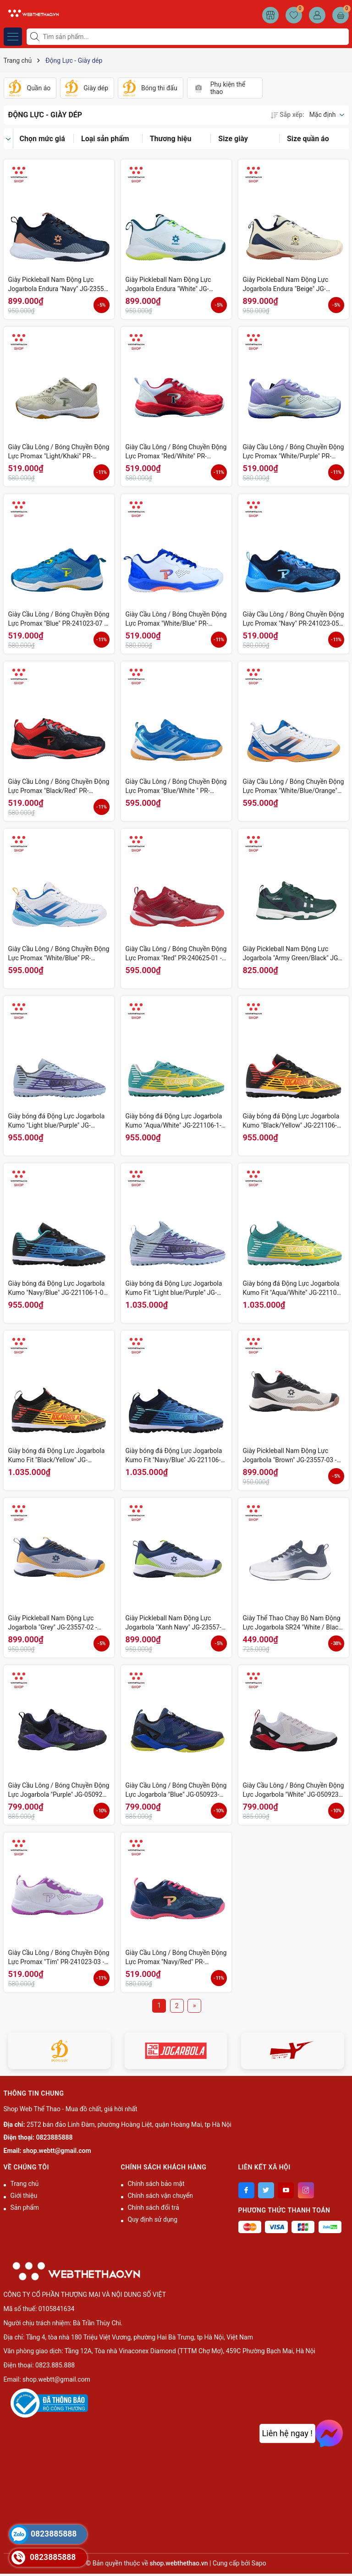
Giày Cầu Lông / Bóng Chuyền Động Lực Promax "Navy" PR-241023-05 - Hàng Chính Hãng (293, 619)
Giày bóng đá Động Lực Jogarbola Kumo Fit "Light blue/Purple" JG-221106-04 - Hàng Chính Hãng (174, 1288)
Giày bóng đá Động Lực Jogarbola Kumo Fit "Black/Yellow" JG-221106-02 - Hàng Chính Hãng (56, 1455)
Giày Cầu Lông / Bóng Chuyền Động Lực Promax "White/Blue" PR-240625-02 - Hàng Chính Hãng (59, 954)
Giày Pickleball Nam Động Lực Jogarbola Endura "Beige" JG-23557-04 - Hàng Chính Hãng (286, 284)
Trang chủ (25, 2183)
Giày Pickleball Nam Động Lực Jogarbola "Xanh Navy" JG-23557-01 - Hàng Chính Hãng (173, 1623)
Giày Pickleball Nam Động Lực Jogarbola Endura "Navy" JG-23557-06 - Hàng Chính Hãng (59, 284)
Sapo (259, 2563)
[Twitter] (266, 2190)
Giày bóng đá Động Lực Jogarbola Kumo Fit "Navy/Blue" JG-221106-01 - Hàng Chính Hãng (174, 1455)
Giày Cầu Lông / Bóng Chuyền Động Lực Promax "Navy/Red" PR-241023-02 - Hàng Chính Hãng (176, 1957)
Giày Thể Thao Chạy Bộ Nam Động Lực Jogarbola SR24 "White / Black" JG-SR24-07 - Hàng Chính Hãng (293, 1623)
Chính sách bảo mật (156, 2183)
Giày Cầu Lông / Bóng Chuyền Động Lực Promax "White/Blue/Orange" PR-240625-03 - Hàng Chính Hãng (293, 786)
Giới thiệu (24, 2195)
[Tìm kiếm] (36, 36)
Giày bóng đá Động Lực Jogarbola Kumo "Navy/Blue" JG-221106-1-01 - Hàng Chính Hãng (57, 1288)
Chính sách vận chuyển (160, 2195)
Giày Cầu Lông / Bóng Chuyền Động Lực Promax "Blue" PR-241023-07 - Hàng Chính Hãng (59, 619)
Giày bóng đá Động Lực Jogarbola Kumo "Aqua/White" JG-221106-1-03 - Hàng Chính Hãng (174, 1121)
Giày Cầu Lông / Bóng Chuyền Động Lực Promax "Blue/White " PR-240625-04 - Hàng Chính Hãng (176, 786)
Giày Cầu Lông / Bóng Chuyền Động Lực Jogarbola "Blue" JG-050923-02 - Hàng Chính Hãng (176, 1790)
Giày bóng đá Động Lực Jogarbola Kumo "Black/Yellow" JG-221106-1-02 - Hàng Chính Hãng (292, 1121)
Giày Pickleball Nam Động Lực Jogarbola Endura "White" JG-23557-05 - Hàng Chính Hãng (168, 284)
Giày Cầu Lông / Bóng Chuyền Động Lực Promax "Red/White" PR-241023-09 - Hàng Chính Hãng (176, 452)
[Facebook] (246, 2190)
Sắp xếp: (287, 114)
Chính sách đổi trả (153, 2207)
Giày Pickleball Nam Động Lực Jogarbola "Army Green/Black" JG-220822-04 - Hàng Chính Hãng (291, 954)
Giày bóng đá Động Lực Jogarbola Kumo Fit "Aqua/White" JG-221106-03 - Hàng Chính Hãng (292, 1288)
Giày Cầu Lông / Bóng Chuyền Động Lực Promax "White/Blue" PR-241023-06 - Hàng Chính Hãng (176, 619)
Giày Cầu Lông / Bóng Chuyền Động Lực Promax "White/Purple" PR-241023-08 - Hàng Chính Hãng (293, 452)
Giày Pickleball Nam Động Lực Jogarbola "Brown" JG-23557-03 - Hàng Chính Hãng (290, 1455)
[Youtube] (286, 2190)
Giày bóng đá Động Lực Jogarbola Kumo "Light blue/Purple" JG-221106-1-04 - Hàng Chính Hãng (56, 1121)
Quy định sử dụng (153, 2219)
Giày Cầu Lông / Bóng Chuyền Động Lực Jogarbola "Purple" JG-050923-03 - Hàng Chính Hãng (59, 1790)
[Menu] (13, 37)
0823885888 (54, 2137)
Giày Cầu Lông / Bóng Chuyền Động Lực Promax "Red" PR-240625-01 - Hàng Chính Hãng (176, 954)
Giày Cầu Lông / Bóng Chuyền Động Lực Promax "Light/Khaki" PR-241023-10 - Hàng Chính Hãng (59, 452)
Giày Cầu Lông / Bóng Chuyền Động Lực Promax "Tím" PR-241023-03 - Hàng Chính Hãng (59, 1957)
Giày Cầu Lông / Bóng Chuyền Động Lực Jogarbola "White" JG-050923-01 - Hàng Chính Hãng (293, 1790)
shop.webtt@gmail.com (57, 2150)
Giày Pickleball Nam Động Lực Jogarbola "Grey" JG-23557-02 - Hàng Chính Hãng (52, 1623)
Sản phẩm (25, 2207)
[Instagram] (306, 2190)
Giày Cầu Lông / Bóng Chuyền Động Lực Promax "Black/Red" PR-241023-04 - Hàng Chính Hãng (59, 786)
